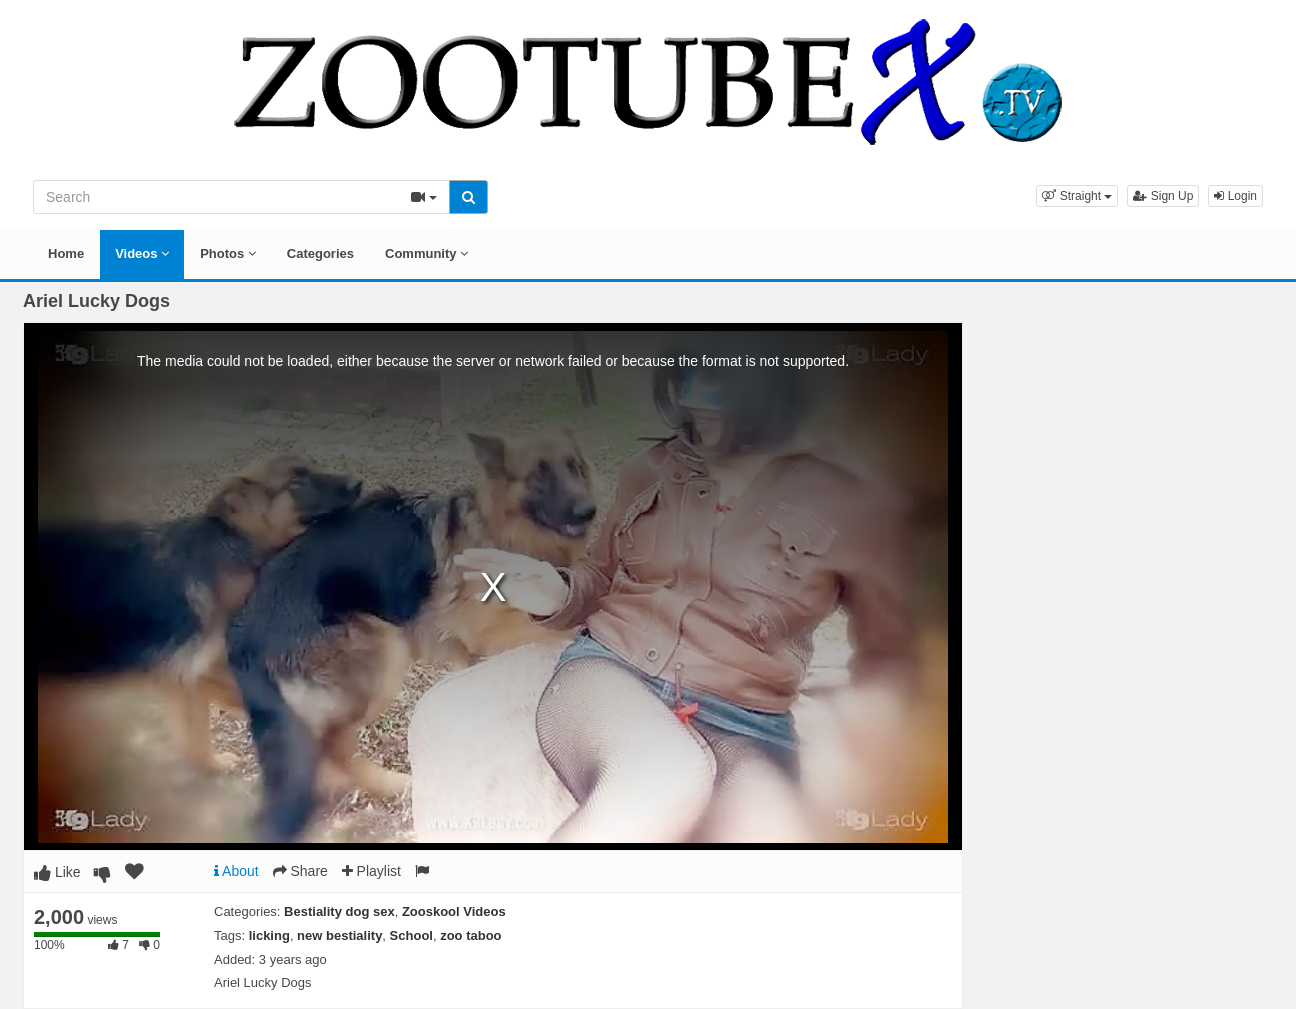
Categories (320, 253)
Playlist (371, 871)
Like (57, 872)
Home (66, 253)
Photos (228, 253)
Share (300, 871)
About (236, 871)
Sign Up (1163, 196)
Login (1235, 196)
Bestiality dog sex (339, 911)
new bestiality (339, 935)
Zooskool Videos (454, 911)
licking (269, 935)
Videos (142, 253)
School (411, 935)
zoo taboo (470, 935)
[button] (1077, 196)
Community (426, 253)
